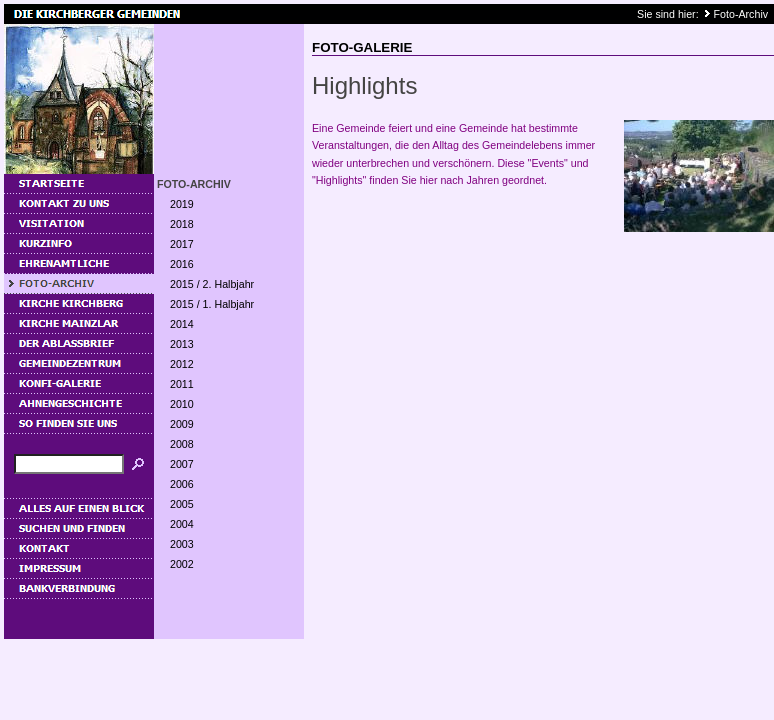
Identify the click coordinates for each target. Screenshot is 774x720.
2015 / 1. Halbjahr (212, 304)
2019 (182, 204)
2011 (182, 384)
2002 (182, 564)
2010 (182, 404)
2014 (182, 324)
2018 (182, 224)
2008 (182, 444)
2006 (182, 484)
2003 (182, 544)
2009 (182, 424)
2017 (182, 244)
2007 (182, 464)
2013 (182, 344)
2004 (182, 524)
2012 (182, 364)
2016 (182, 264)
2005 (182, 504)
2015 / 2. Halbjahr (212, 284)
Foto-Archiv (741, 14)
